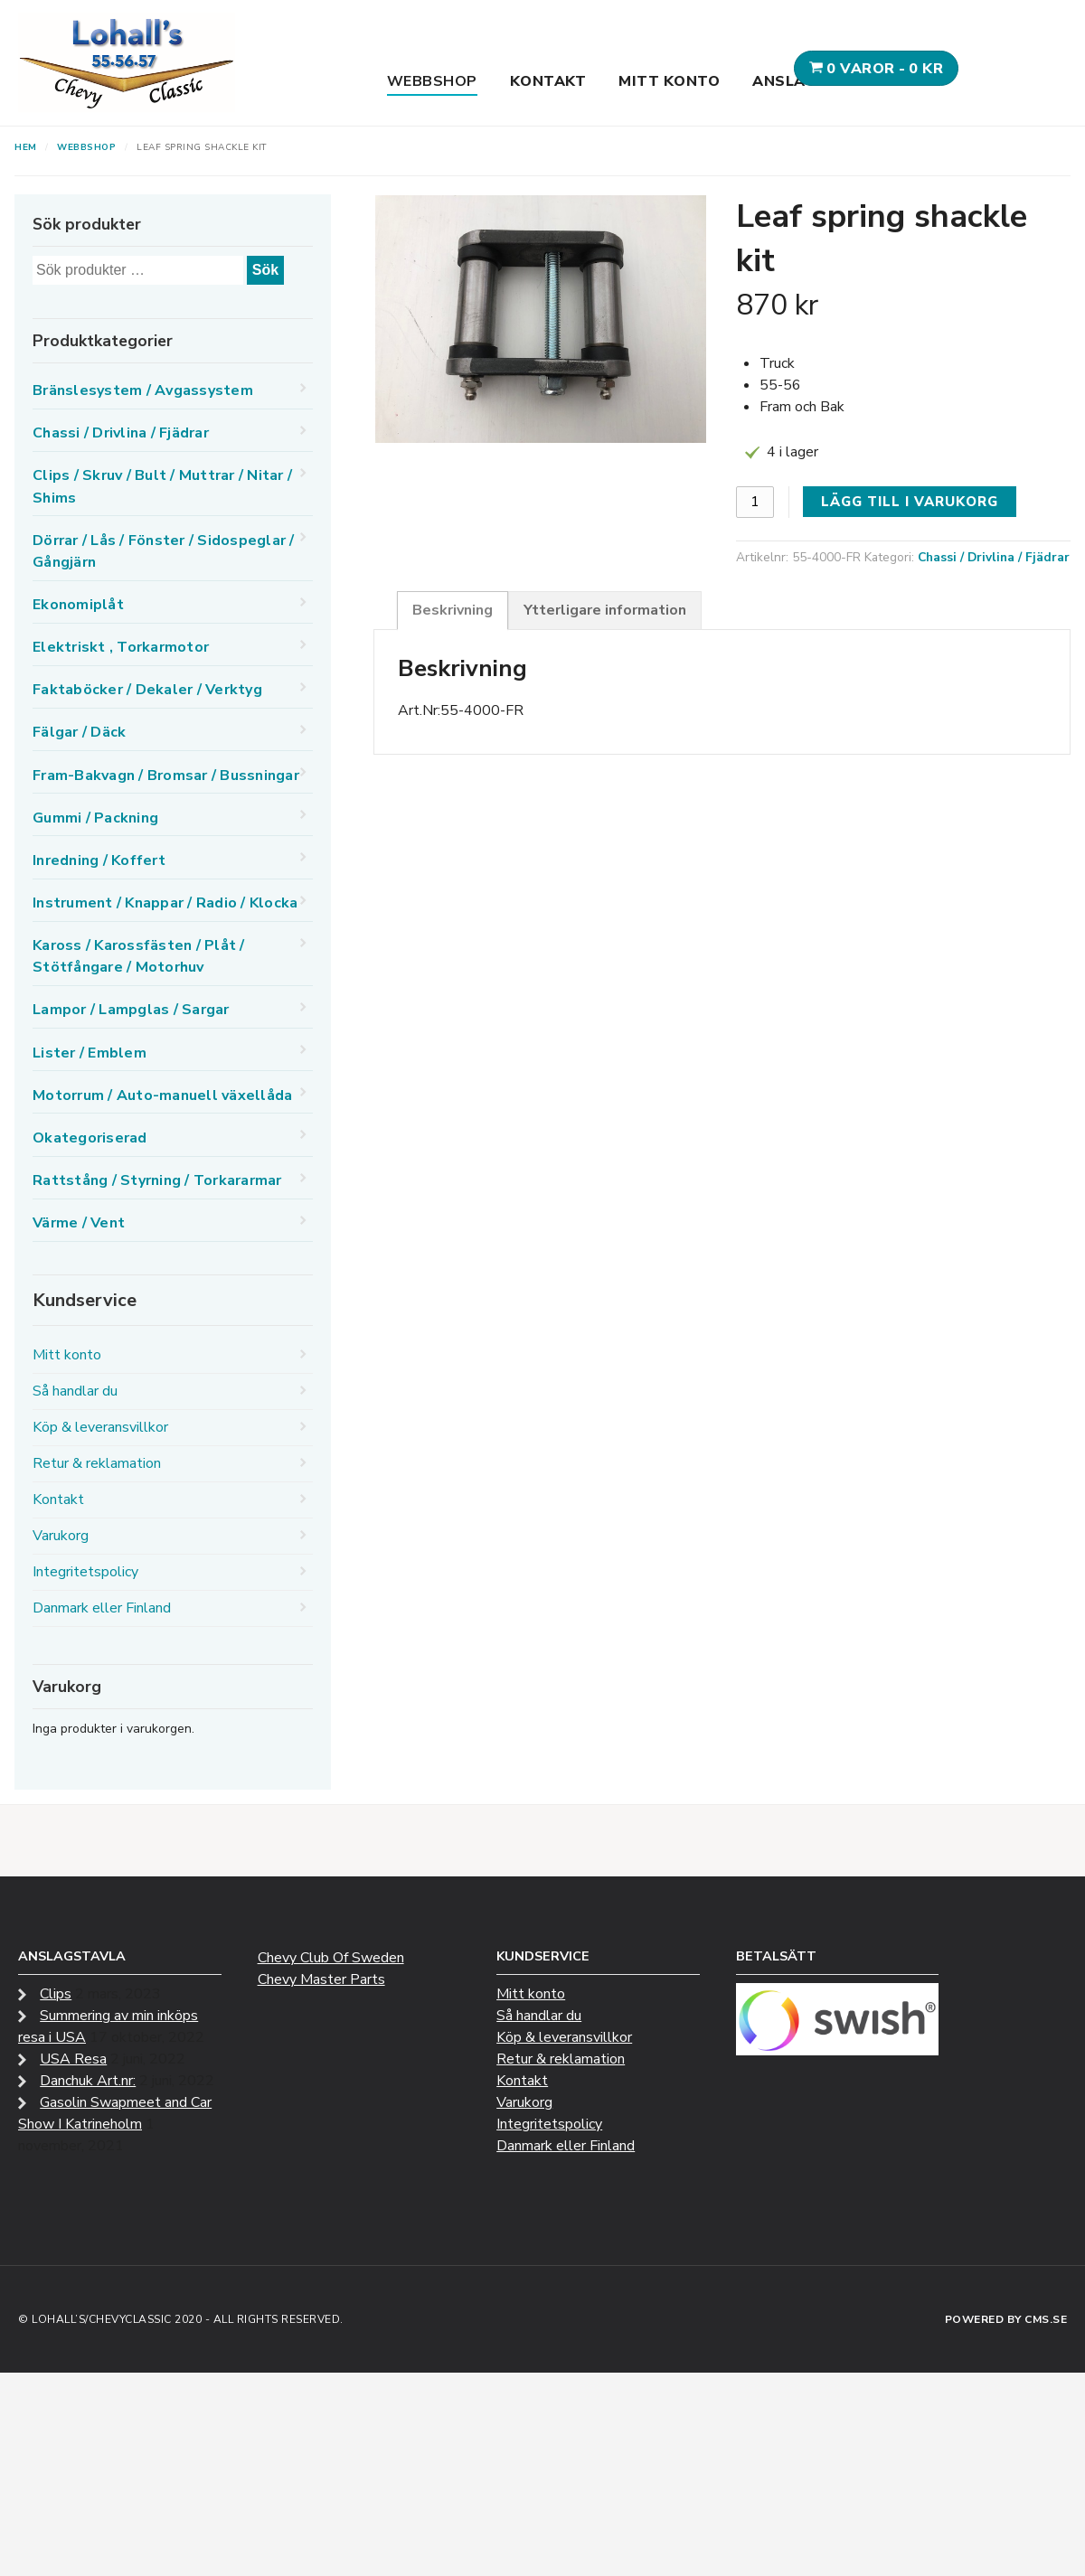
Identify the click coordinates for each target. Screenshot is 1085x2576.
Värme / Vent (79, 1223)
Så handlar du (75, 1391)
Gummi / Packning (95, 818)
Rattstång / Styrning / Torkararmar (157, 1180)
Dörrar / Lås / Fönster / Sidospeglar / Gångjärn (164, 551)
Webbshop (432, 81)
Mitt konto (669, 81)
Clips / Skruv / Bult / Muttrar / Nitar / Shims (162, 486)
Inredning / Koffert (99, 860)
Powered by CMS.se (1006, 2319)
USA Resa (73, 2059)
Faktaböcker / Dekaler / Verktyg (147, 690)
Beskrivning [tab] (452, 610)
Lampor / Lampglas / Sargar (131, 1010)
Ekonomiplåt (78, 605)
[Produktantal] (755, 502)
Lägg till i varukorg (909, 502)
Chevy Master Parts (321, 1979)
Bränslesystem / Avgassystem (143, 390)
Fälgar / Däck (79, 732)
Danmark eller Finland (102, 1608)
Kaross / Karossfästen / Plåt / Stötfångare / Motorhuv (139, 956)
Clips (55, 1994)
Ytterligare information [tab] (605, 610)
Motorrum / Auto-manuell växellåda (162, 1095)
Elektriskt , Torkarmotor (121, 647)
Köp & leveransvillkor (100, 1427)
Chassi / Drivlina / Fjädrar (994, 557)
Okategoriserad (90, 1138)
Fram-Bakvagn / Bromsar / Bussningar (166, 775)
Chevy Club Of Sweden (331, 1958)
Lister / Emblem (89, 1053)
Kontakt (548, 81)
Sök (265, 269)
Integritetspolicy (85, 1572)
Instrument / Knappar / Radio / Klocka (165, 903)
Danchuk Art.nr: (88, 2081)
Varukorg (61, 1536)
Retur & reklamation (97, 1463)
